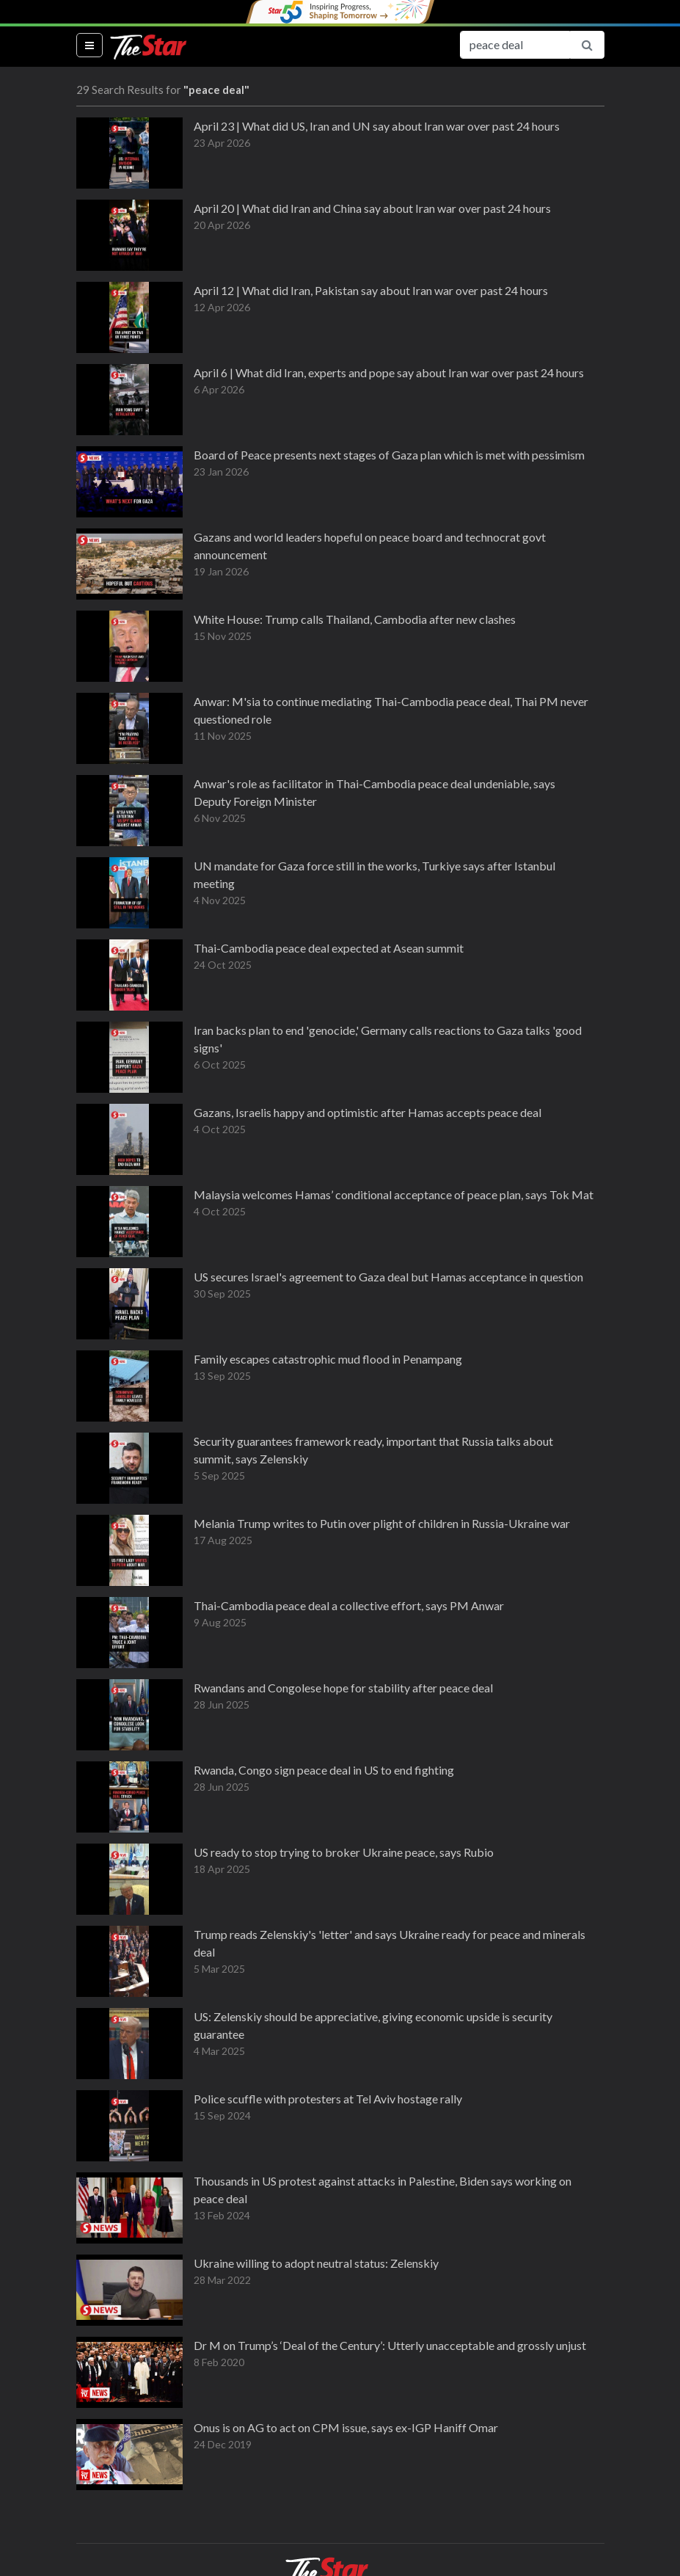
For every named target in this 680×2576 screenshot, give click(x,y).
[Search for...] (515, 45)
